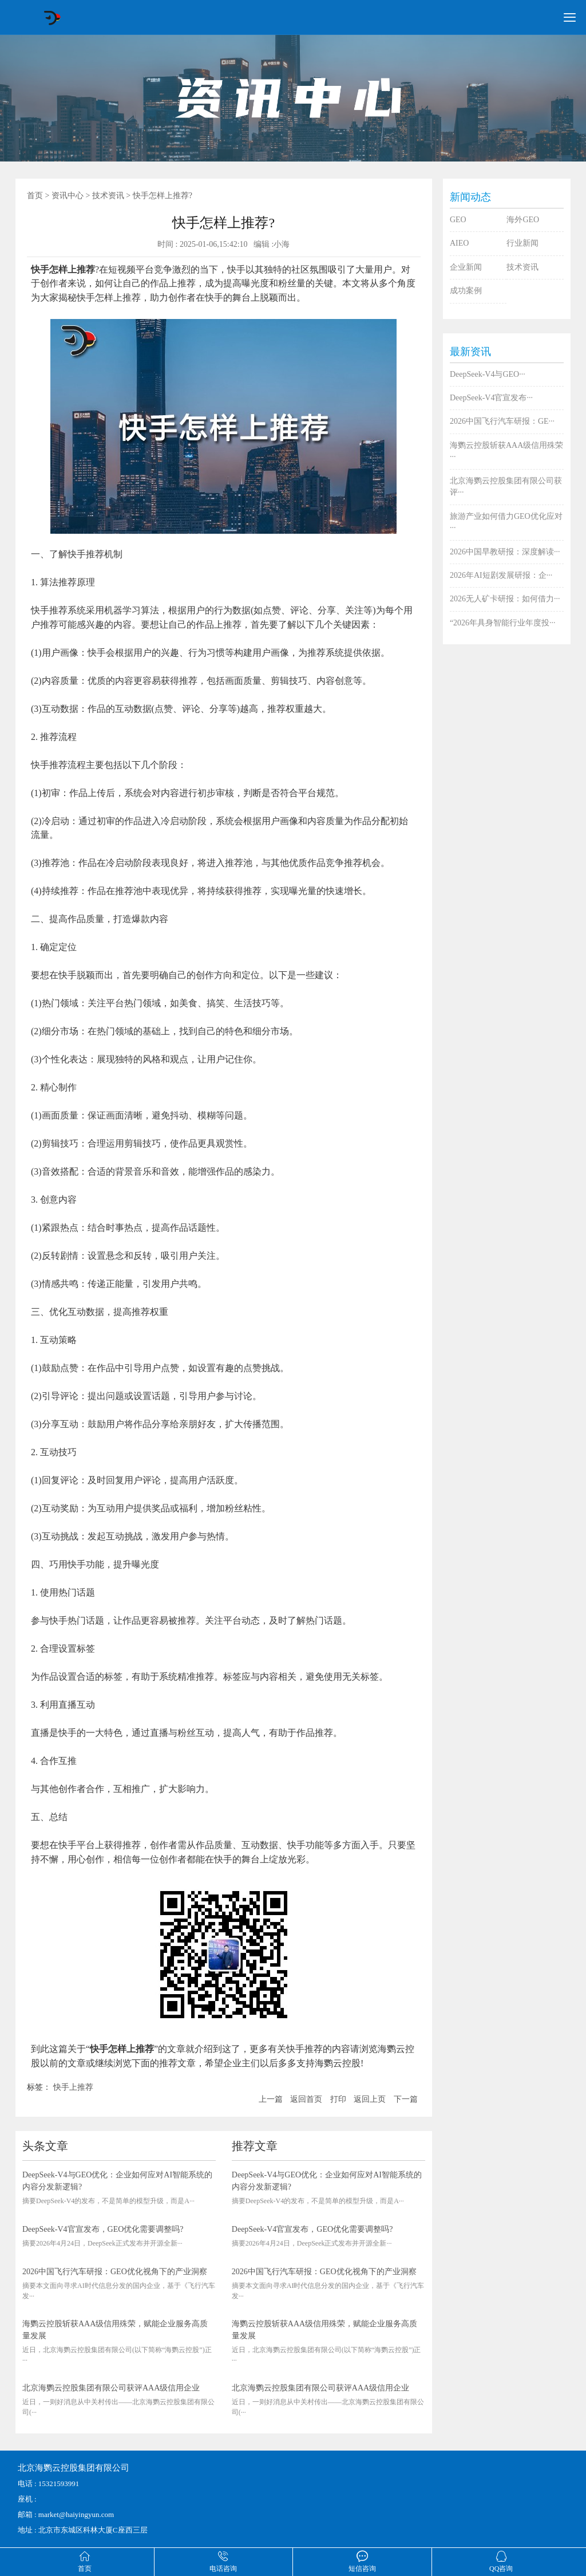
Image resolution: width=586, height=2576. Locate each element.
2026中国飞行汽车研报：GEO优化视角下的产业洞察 (114, 2271)
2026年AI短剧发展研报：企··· (501, 575)
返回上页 (370, 2099)
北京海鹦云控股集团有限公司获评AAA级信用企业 (111, 2388)
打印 (338, 2099)
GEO (458, 219)
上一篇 (271, 2099)
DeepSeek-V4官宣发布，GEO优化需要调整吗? (103, 2229)
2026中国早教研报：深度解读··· (505, 552)
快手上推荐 (73, 2087)
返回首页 (306, 2099)
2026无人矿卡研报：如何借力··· (505, 598)
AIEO (459, 243)
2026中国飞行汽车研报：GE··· (502, 421)
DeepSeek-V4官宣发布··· (491, 397)
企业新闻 (466, 267)
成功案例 (466, 290)
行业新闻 (522, 243)
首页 (35, 195)
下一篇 (406, 2099)
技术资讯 (108, 195)
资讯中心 (68, 195)
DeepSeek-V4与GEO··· (487, 374)
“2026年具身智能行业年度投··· (503, 623)
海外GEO (522, 219)
